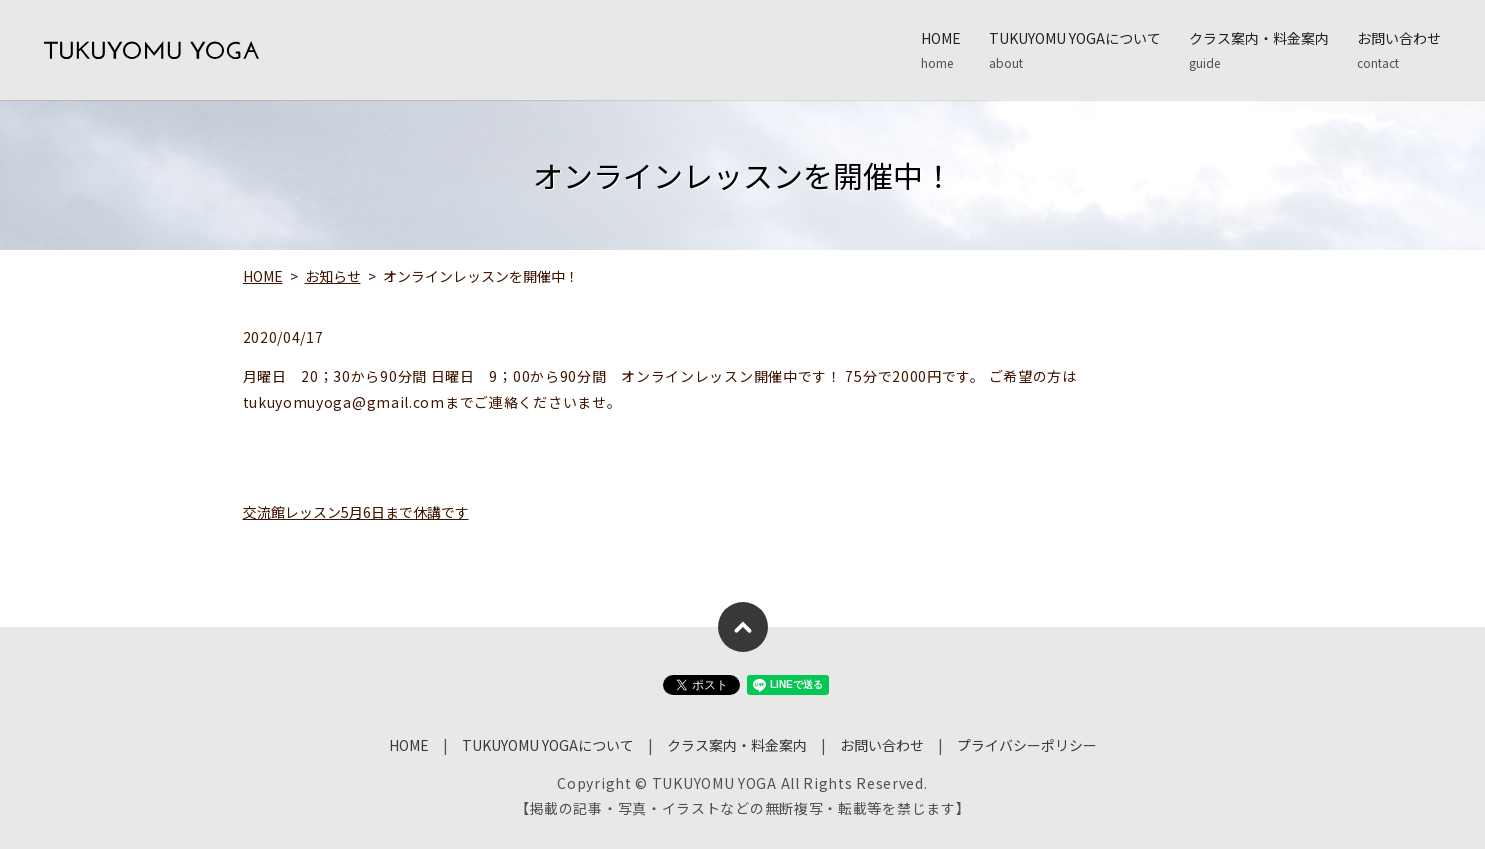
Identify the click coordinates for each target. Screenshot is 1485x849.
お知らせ (333, 276)
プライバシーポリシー (1027, 745)
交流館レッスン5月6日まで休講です (356, 512)
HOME (941, 50)
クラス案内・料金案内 (1259, 50)
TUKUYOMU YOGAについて (1075, 50)
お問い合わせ (1399, 50)
